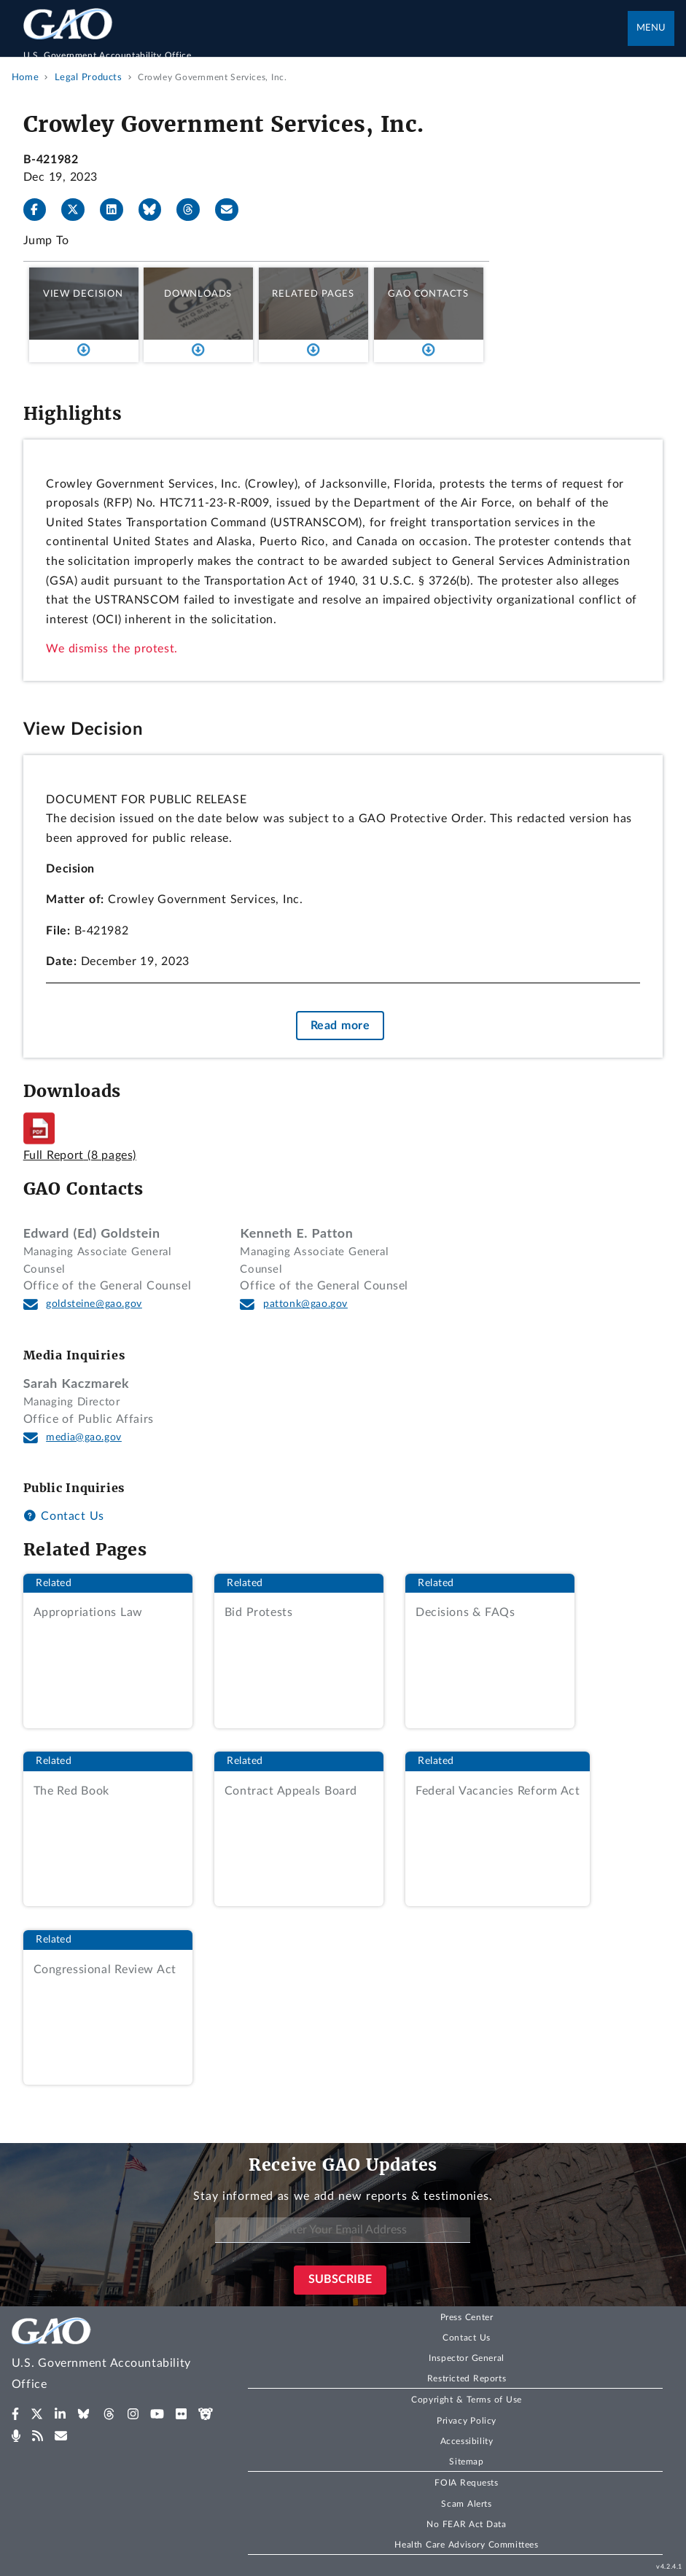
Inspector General (466, 2358)
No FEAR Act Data (466, 2524)
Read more (340, 1025)
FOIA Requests (466, 2482)
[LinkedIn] (117, 210)
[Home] (325, 48)
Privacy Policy (466, 2420)
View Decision (83, 293)
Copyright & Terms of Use (466, 2399)
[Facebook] (40, 210)
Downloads (198, 293)
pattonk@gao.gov (305, 1304)
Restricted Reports (466, 2378)
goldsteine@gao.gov (94, 1304)
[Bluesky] (156, 210)
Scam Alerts (466, 2503)
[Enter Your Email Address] (342, 2230)
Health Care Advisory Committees (466, 2544)
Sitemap (466, 2461)
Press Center (467, 2317)
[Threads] (193, 210)
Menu (651, 28)
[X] (78, 210)
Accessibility (467, 2441)
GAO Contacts (428, 293)
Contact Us (63, 1516)
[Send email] (232, 210)
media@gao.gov (84, 1437)
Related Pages (313, 293)
